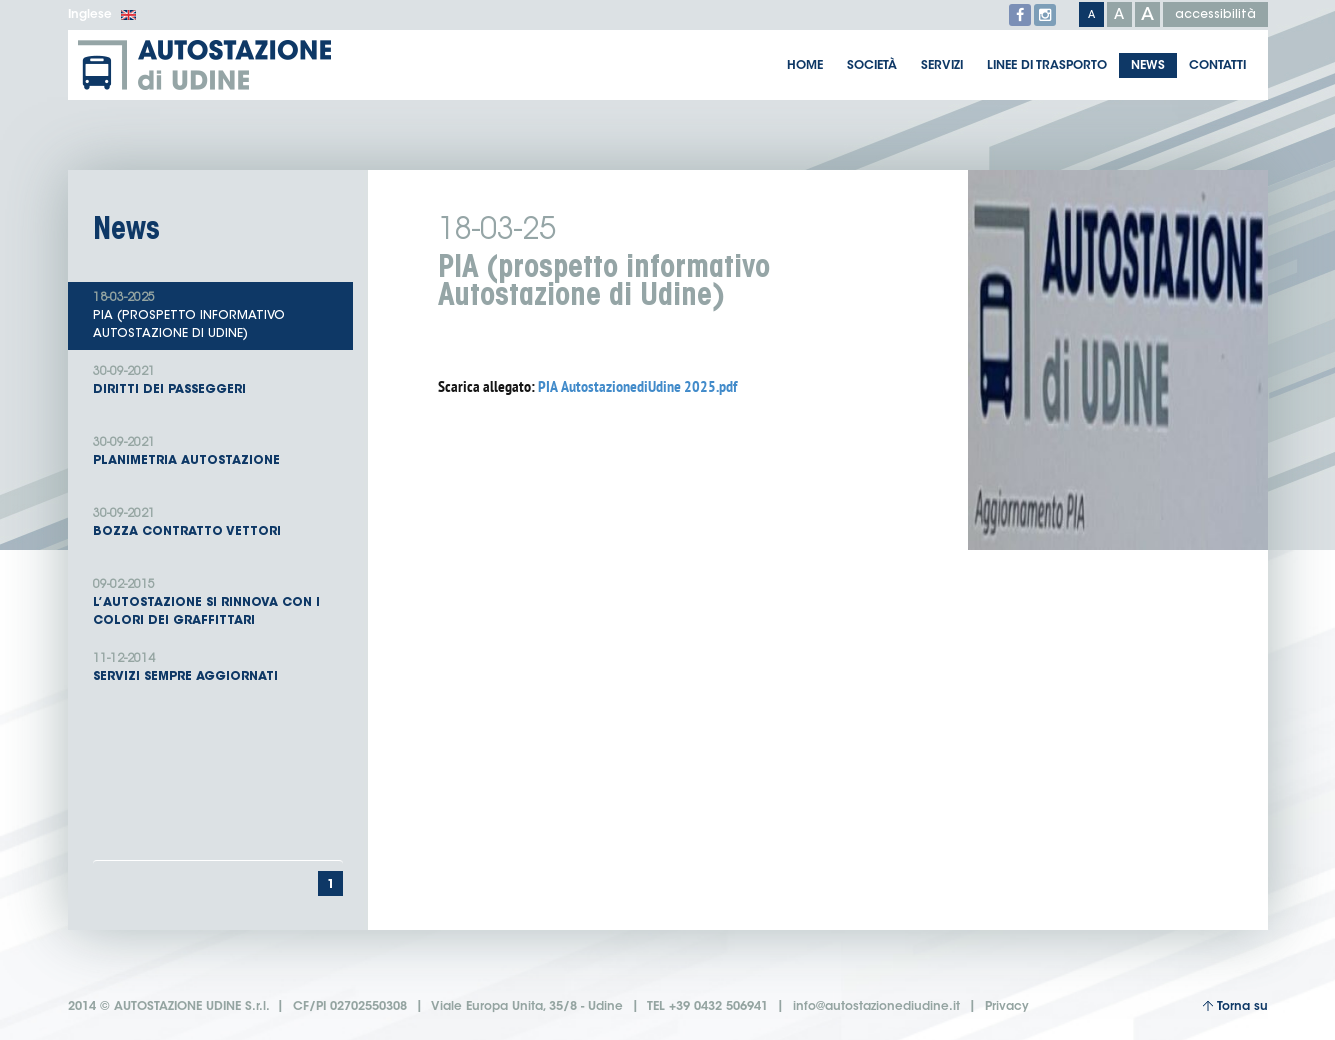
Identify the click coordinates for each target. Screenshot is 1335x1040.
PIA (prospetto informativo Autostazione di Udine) (218, 314)
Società (872, 66)
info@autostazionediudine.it (876, 1007)
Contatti (1217, 66)
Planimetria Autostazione (218, 450)
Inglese (102, 15)
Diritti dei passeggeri (218, 379)
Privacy (1007, 1007)
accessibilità (1215, 15)
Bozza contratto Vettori (218, 521)
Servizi (942, 66)
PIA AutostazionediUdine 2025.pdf (637, 387)
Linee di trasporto (1047, 66)
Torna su (1235, 1006)
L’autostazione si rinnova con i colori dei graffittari (218, 601)
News (1148, 66)
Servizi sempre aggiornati (218, 666)
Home (805, 66)
